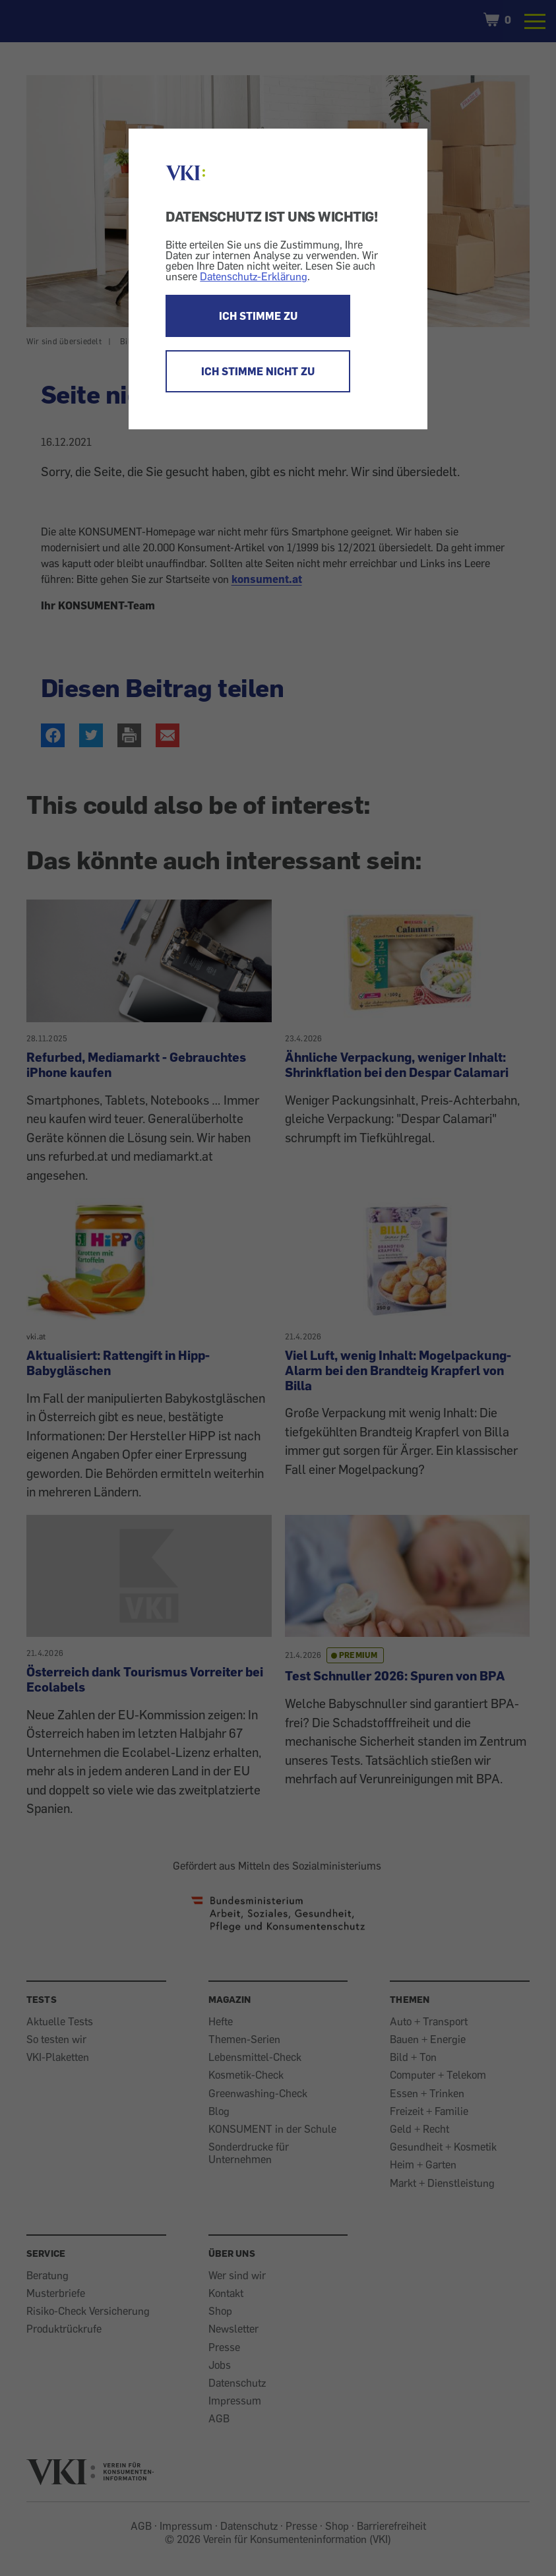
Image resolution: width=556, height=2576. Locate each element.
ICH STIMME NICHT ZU (258, 371)
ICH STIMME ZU (258, 315)
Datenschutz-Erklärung (253, 276)
